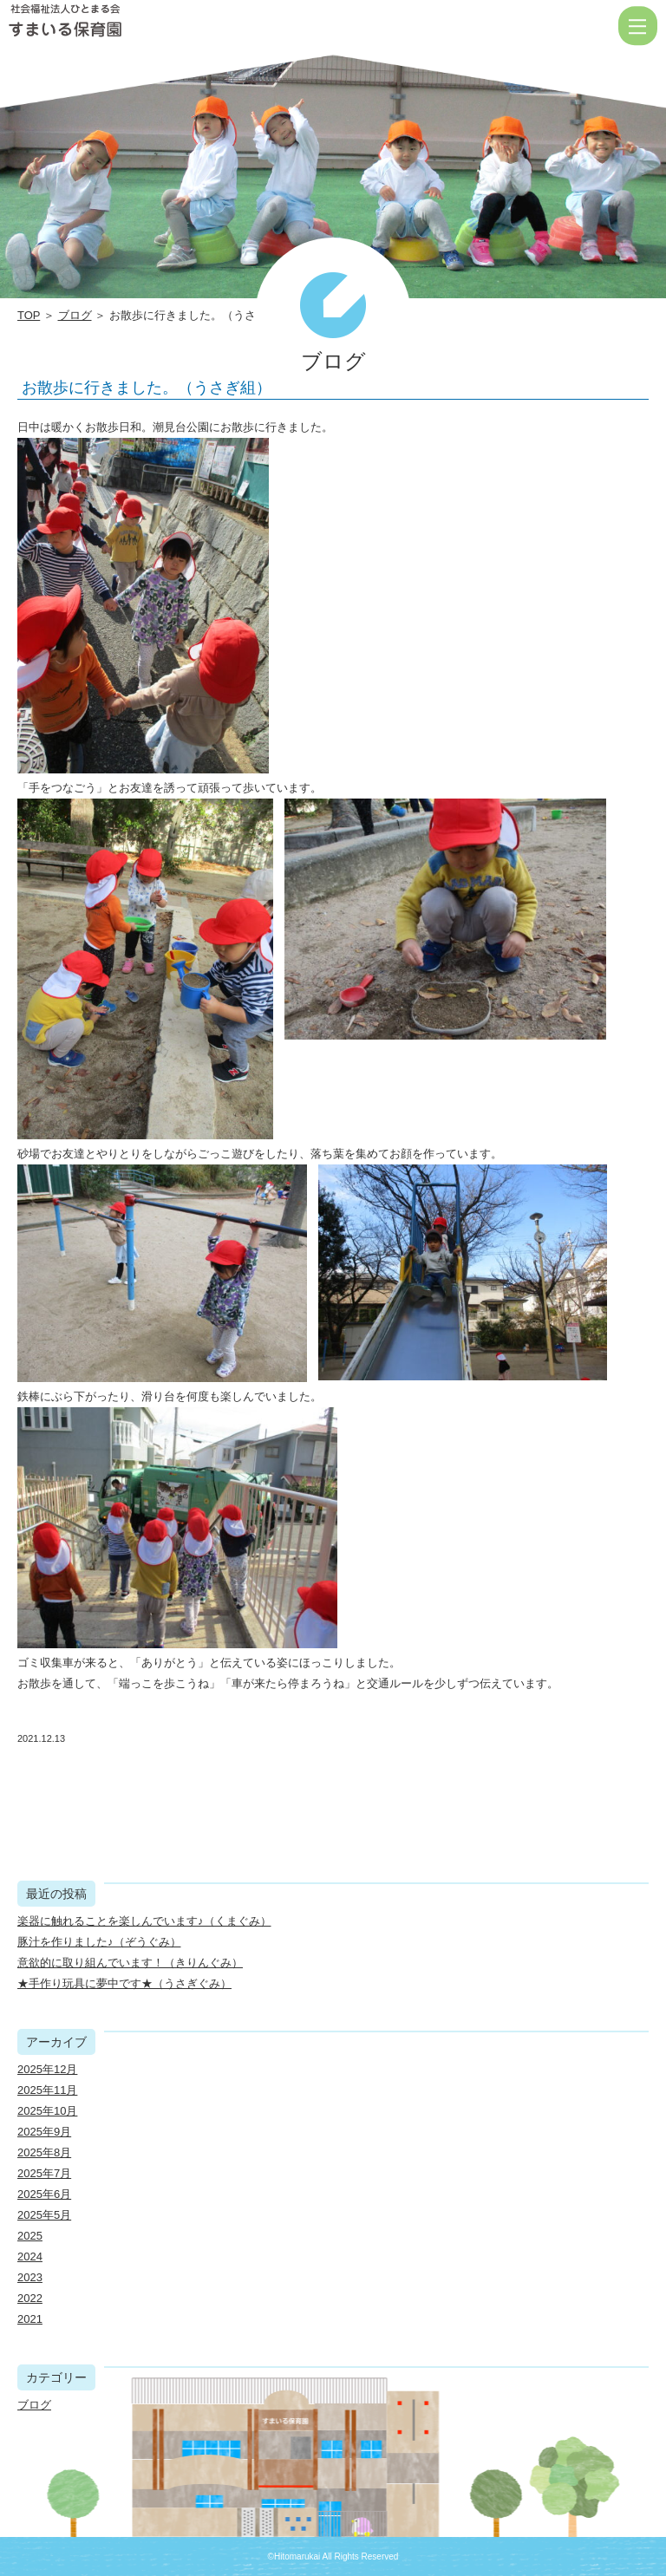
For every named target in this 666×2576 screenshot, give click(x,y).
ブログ (75, 315)
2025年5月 (44, 2214)
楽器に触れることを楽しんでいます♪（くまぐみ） (144, 1920)
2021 (29, 2318)
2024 (29, 2256)
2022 (29, 2298)
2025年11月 (47, 2090)
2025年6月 (44, 2194)
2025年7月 (44, 2173)
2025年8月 (44, 2152)
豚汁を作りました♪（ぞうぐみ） (99, 1941)
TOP (28, 315)
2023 (29, 2277)
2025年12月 (47, 2069)
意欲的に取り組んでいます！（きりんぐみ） (130, 1962)
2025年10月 (47, 2110)
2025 (29, 2235)
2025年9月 (44, 2131)
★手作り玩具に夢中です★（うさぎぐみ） (124, 1983)
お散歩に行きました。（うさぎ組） (146, 387)
